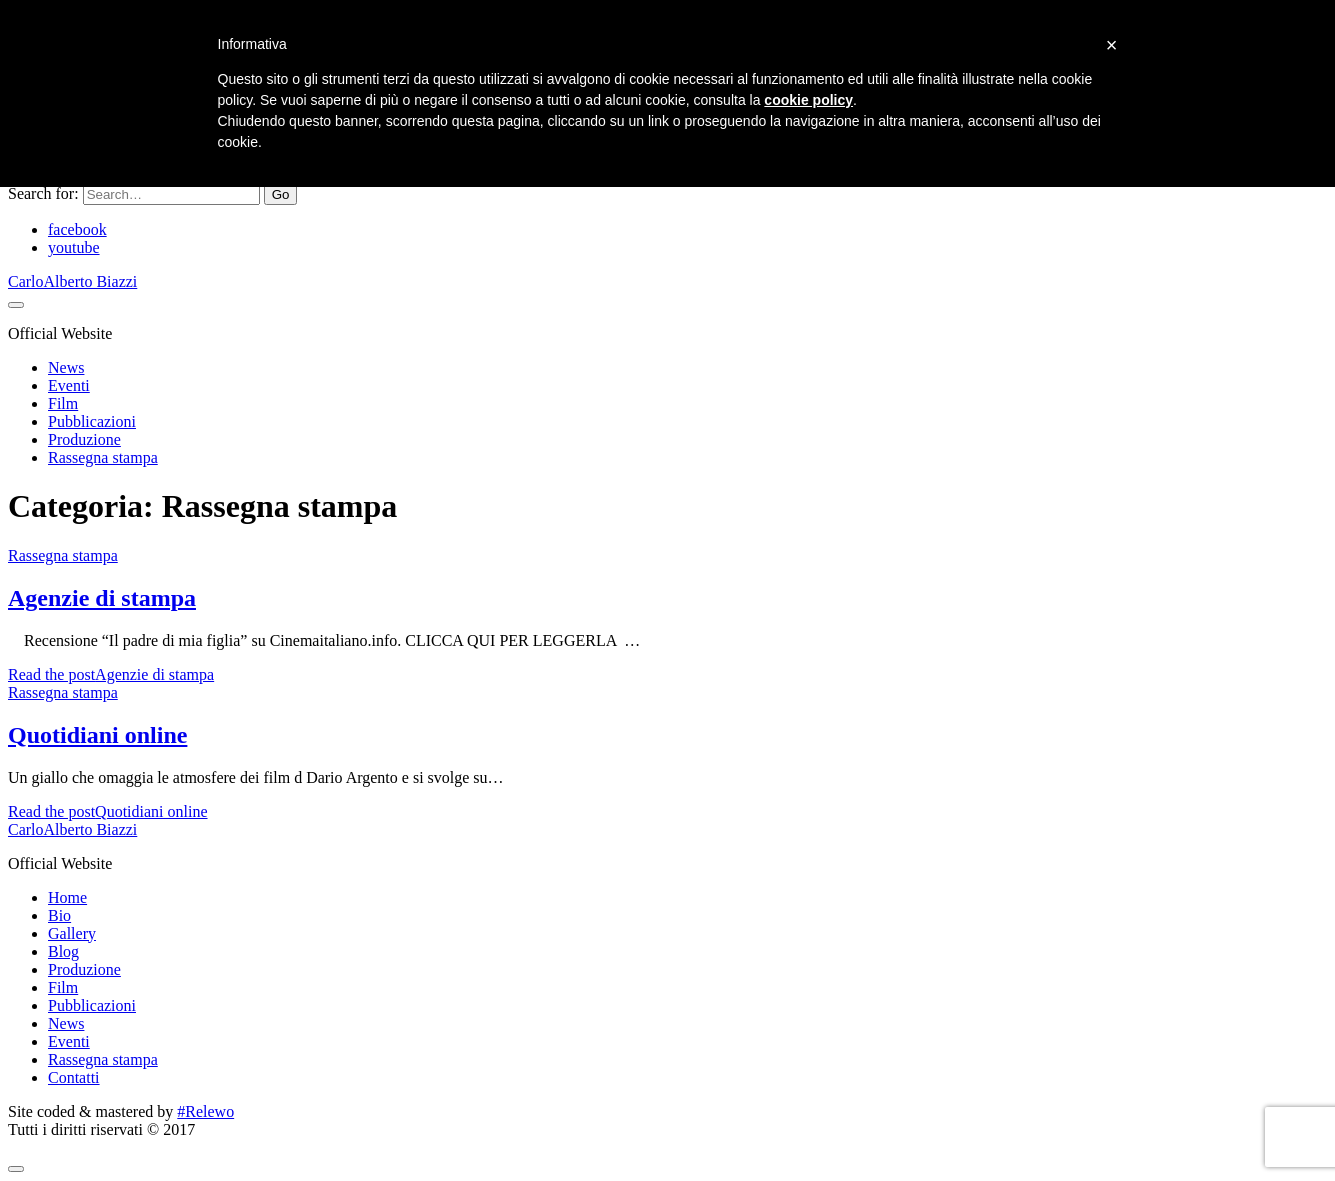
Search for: (43, 193)
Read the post (111, 674)
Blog (63, 951)
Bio (59, 915)
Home (67, 897)
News (66, 367)
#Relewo (205, 1111)
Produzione (84, 439)
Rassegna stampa (103, 457)
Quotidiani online (97, 735)
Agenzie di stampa (102, 598)
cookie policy (808, 100)
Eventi (69, 385)
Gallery (72, 933)
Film (63, 403)
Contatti (74, 1077)
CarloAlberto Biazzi (72, 281)
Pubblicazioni (92, 421)
